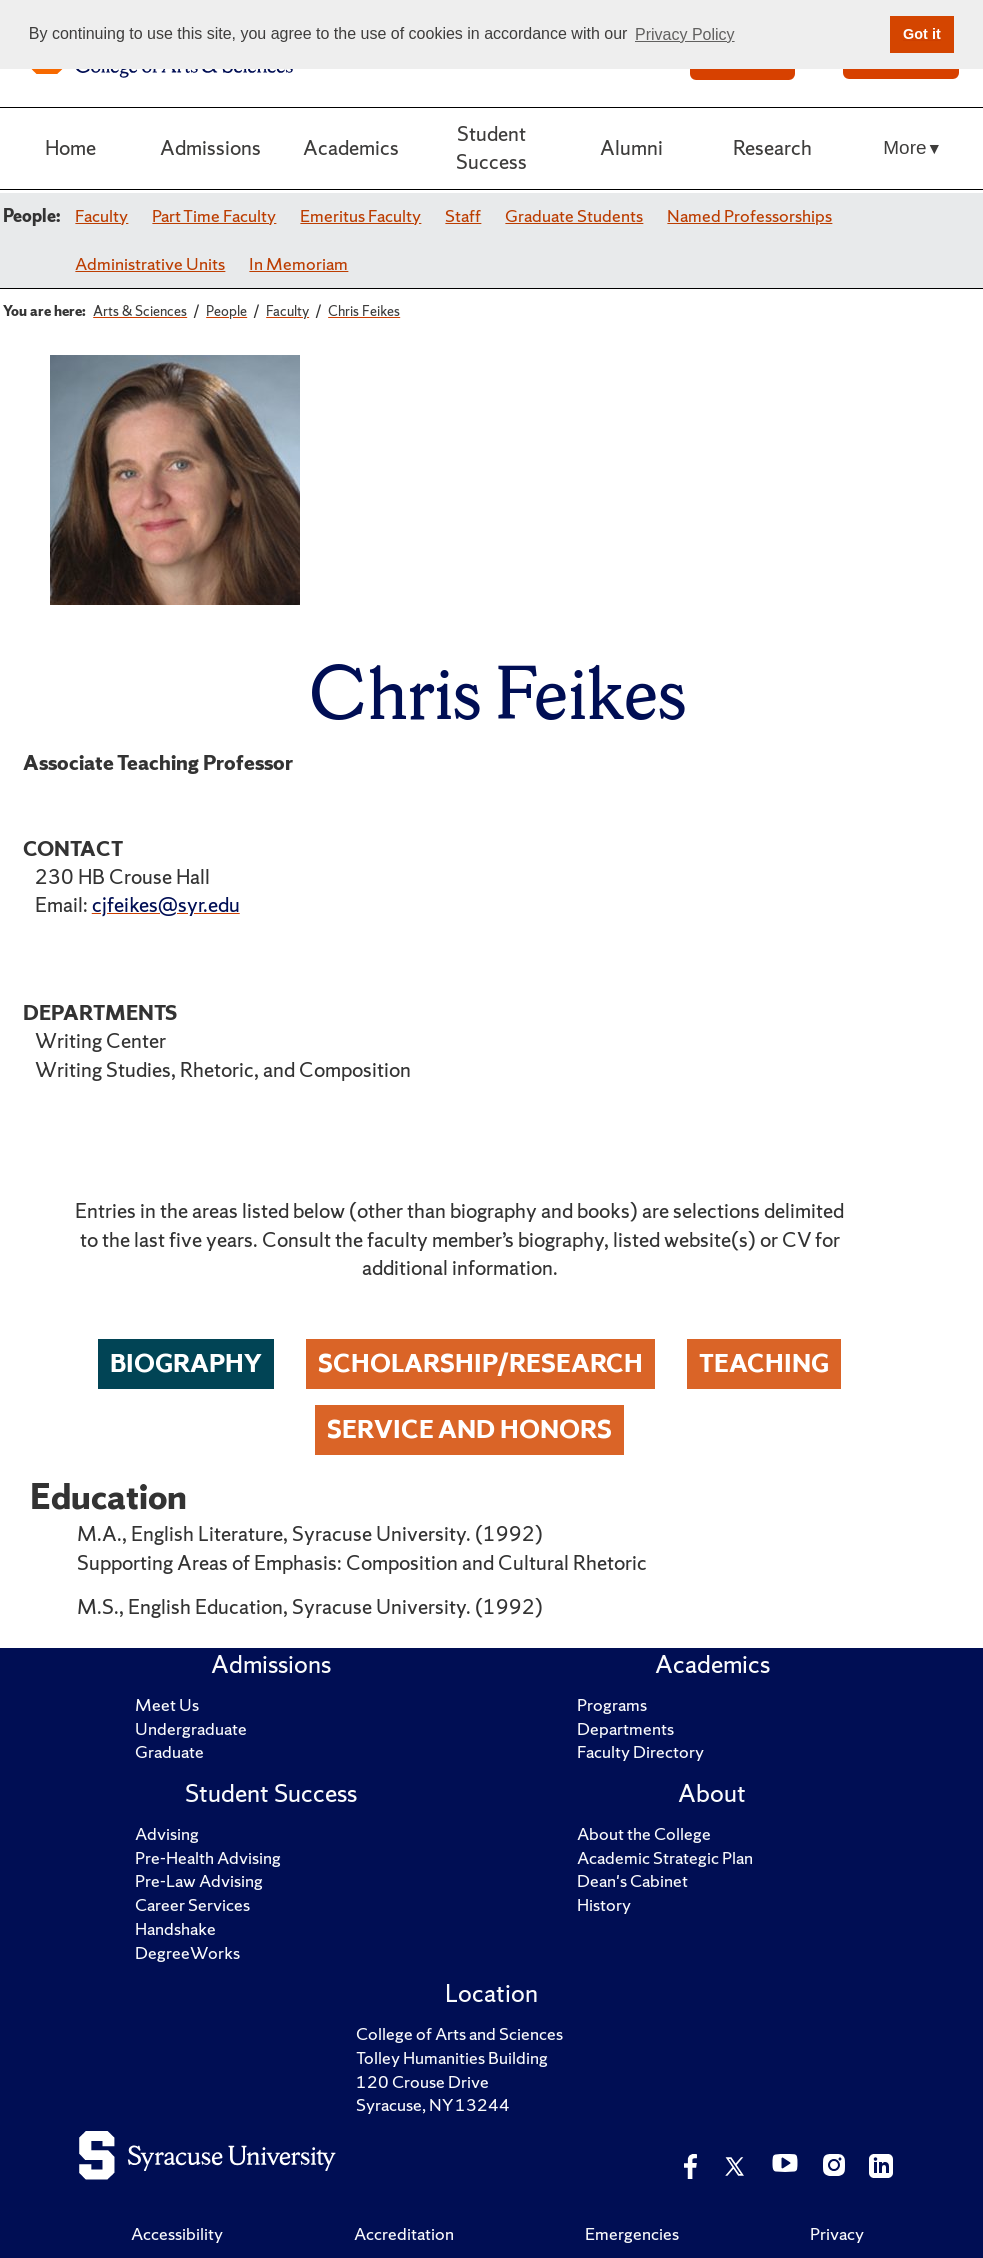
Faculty (101, 216)
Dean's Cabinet (632, 1881)
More (904, 147)
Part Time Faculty (214, 216)
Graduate (169, 1752)
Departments (625, 1729)
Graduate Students (574, 216)
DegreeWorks (187, 1953)
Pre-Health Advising (208, 1858)
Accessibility (177, 2234)
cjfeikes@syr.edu (166, 904)
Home (70, 147)
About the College (644, 1834)
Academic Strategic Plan (665, 1858)
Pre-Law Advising (199, 1881)
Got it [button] (922, 34)
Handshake (175, 1929)
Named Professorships (749, 216)
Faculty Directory (640, 1752)
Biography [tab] (186, 1363)
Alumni (631, 147)
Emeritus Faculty (360, 216)
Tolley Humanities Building (452, 2058)
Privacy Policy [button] (685, 34)
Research (772, 147)
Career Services (192, 1905)
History (604, 1905)
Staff (463, 216)
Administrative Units (150, 264)
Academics (351, 147)
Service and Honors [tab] (469, 1429)
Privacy (837, 2234)
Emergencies (632, 2234)
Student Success (491, 147)
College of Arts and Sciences (459, 2034)
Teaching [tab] (764, 1363)
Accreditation (404, 2234)
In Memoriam (298, 264)
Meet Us (167, 1705)
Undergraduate (191, 1729)
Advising (167, 1834)
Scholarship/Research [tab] (480, 1363)
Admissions (210, 147)
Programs (612, 1705)
